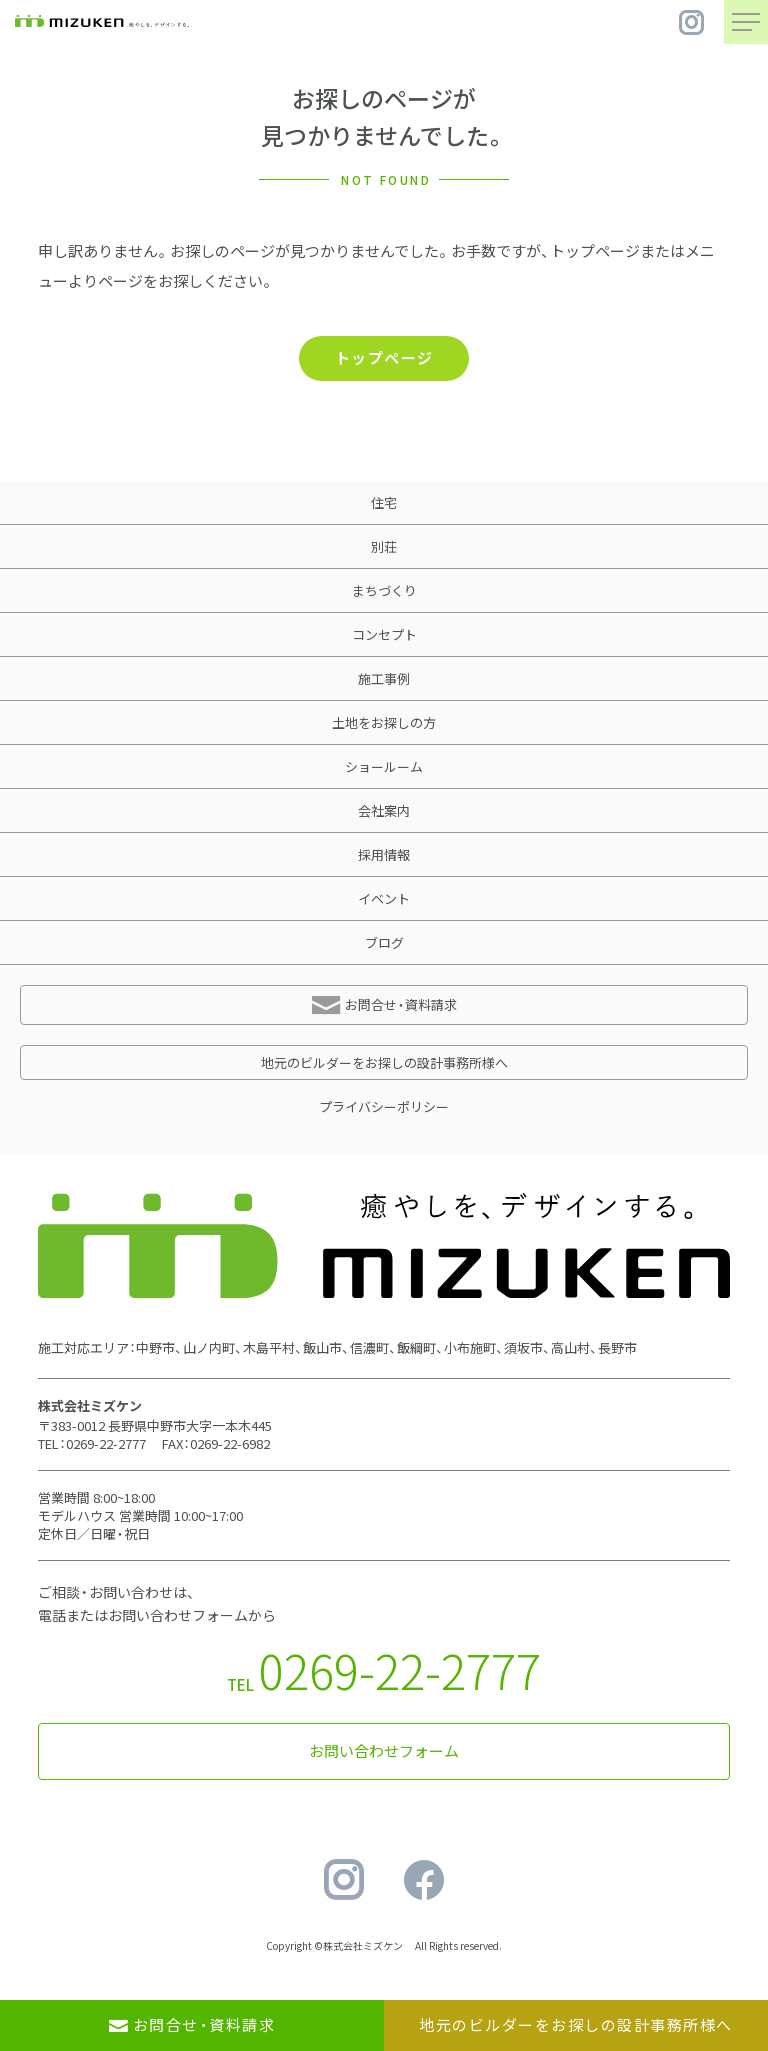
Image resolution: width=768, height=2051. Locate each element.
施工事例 (384, 678)
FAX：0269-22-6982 (216, 1443)
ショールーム (384, 766)
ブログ (384, 942)
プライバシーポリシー (384, 1106)
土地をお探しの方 (384, 722)
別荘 (384, 546)
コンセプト (384, 634)
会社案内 (384, 810)
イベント (384, 898)
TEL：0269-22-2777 (92, 1443)
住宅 (384, 502)
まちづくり (384, 590)
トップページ (384, 358)
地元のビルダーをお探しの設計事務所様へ (384, 1062)
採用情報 (384, 854)
